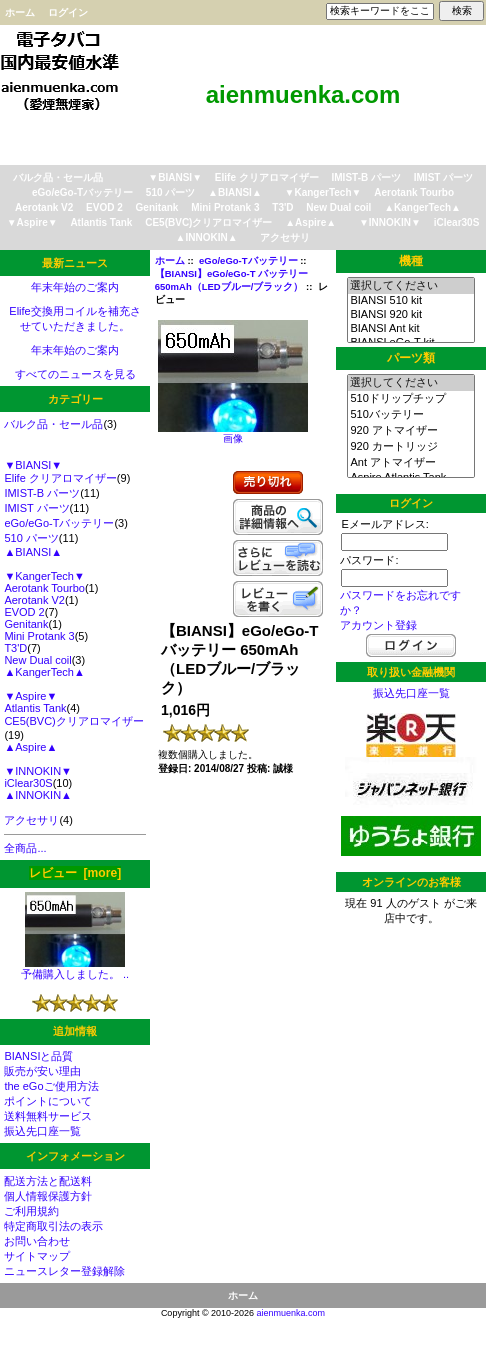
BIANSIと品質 (38, 1056)
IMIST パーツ (443, 177)
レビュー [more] (75, 873)
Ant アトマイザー (410, 463)
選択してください (410, 286)
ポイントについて (48, 1101)
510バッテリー (410, 415)
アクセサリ (285, 237)
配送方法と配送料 (48, 1181)
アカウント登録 (378, 625)
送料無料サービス (48, 1116)
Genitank (157, 207)
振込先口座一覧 (42, 1131)
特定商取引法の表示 (53, 1226)
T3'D (282, 207)
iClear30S (457, 222)
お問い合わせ (37, 1241)
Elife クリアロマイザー (267, 177)
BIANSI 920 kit (410, 315)
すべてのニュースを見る (75, 374)
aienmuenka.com (291, 1313)
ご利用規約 (31, 1211)
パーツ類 (411, 358)
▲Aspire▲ (310, 222)
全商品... (25, 848)
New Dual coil (338, 207)
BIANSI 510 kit (410, 301)
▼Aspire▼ (32, 222)
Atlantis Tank (101, 222)
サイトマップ (37, 1256)
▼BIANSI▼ (175, 177)
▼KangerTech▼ (323, 192)
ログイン (68, 12)
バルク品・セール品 (58, 177)
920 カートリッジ (410, 447)
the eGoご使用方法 (51, 1086)
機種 (411, 261)
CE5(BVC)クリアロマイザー (208, 222)
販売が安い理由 (42, 1071)
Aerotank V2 (44, 207)
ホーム (20, 12)
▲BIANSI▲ (235, 192)
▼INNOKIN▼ (390, 222)
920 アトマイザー (410, 431)
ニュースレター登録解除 (64, 1271)
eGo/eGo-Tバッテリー (248, 260)
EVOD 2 (104, 207)
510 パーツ (170, 192)
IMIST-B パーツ (366, 177)
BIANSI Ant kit (410, 329)
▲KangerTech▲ (422, 207)
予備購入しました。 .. (75, 968)
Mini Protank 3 (225, 207)
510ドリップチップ (410, 399)
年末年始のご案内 (75, 287)
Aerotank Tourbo (414, 192)
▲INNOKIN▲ (207, 237)
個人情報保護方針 (48, 1196)
